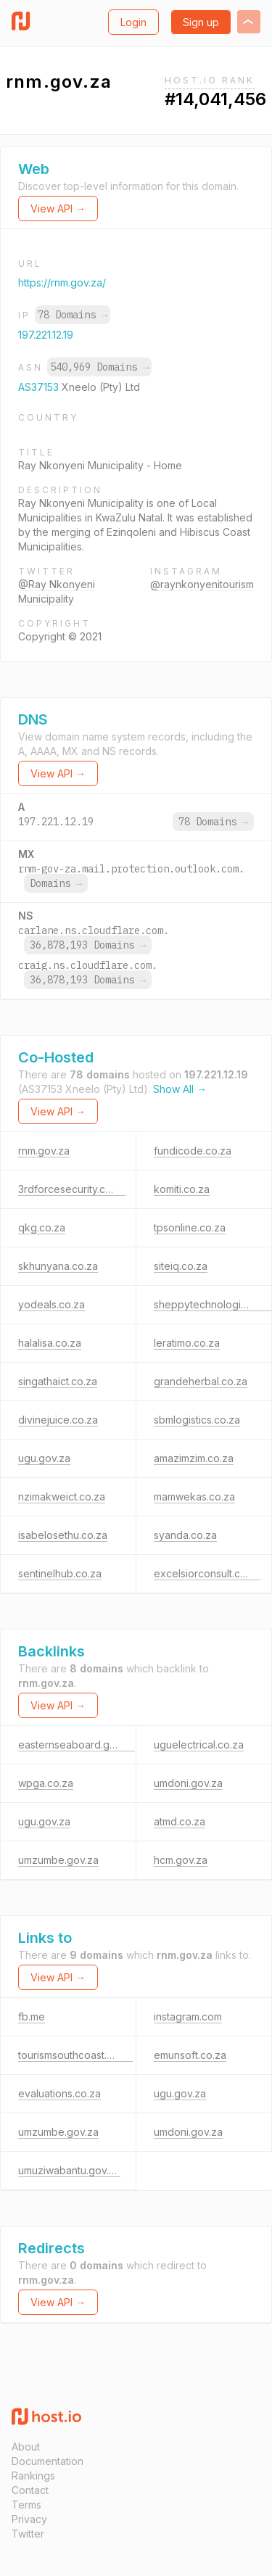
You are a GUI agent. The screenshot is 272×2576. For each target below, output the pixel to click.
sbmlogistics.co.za (197, 1419)
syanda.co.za (185, 1535)
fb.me (31, 2016)
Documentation (47, 2461)
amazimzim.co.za (194, 1458)
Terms (26, 2504)
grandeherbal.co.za (200, 1381)
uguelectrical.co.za (199, 1744)
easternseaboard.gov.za (76, 1744)
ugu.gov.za (44, 1458)
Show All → (180, 1089)
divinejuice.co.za (58, 1419)
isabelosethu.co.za (62, 1535)
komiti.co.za (182, 1189)
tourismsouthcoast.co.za (75, 2055)
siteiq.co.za (180, 1266)
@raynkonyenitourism (202, 584)
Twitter (28, 2533)
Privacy (29, 2519)
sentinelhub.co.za (60, 1573)
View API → (58, 208)
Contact (30, 2490)
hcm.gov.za (180, 1860)
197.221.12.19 (45, 335)
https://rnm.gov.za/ (62, 282)
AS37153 (40, 387)
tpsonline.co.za (190, 1227)
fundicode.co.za (192, 1150)
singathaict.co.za (57, 1381)
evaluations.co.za (59, 2093)
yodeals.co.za (51, 1304)
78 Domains (72, 314)
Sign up (201, 22)
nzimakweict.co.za (61, 1496)
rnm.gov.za (44, 1150)
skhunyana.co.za (58, 1266)
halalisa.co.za (49, 1343)
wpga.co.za (45, 1783)
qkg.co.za (41, 1227)
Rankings (33, 2475)
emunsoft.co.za (190, 2055)
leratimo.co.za (187, 1343)
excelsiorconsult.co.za (207, 1573)
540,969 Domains (99, 366)
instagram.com (188, 2016)
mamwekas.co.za (194, 1496)
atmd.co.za (179, 1821)
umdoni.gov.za (188, 1783)
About (26, 2446)
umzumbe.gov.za (58, 1860)
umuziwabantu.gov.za (69, 2170)
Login (133, 22)
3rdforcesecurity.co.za (71, 1189)
